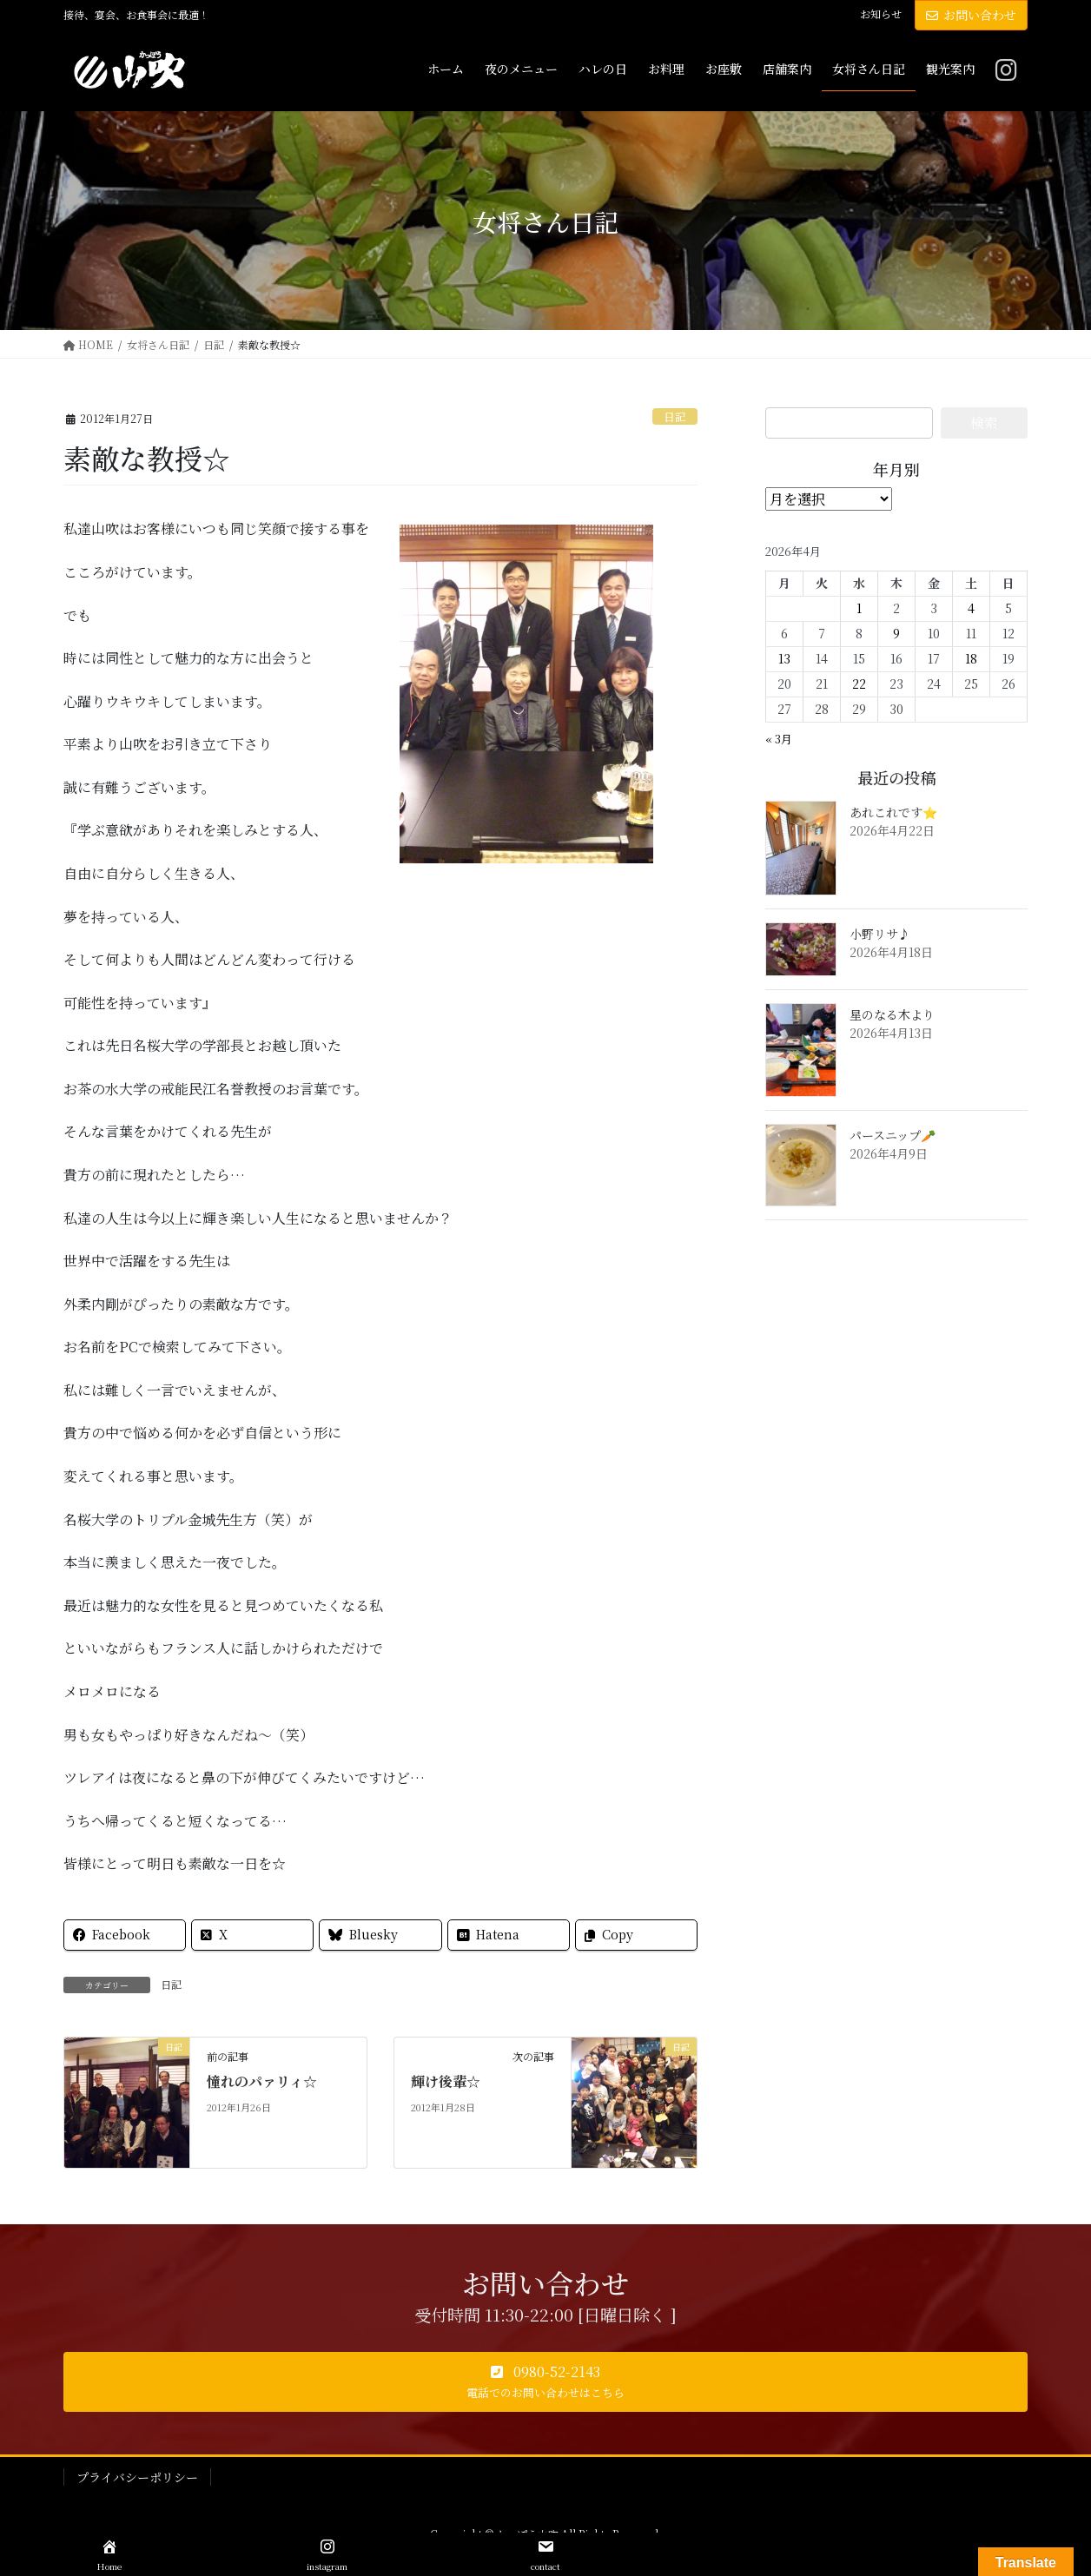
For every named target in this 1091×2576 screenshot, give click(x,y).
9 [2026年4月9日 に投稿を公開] (896, 633)
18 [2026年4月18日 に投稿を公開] (971, 658)
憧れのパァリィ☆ (262, 2081)
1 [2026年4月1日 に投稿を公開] (859, 608)
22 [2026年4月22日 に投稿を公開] (859, 683)
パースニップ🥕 (893, 1135)
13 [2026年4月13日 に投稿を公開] (784, 658)
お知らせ (881, 14)
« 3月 (778, 738)
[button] (545, 2382)
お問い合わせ (971, 14)
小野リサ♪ (880, 933)
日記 (675, 416)
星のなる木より (892, 1014)
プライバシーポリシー (137, 2477)
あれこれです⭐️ (893, 812)
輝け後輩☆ (445, 2081)
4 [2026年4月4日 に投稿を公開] (971, 608)
